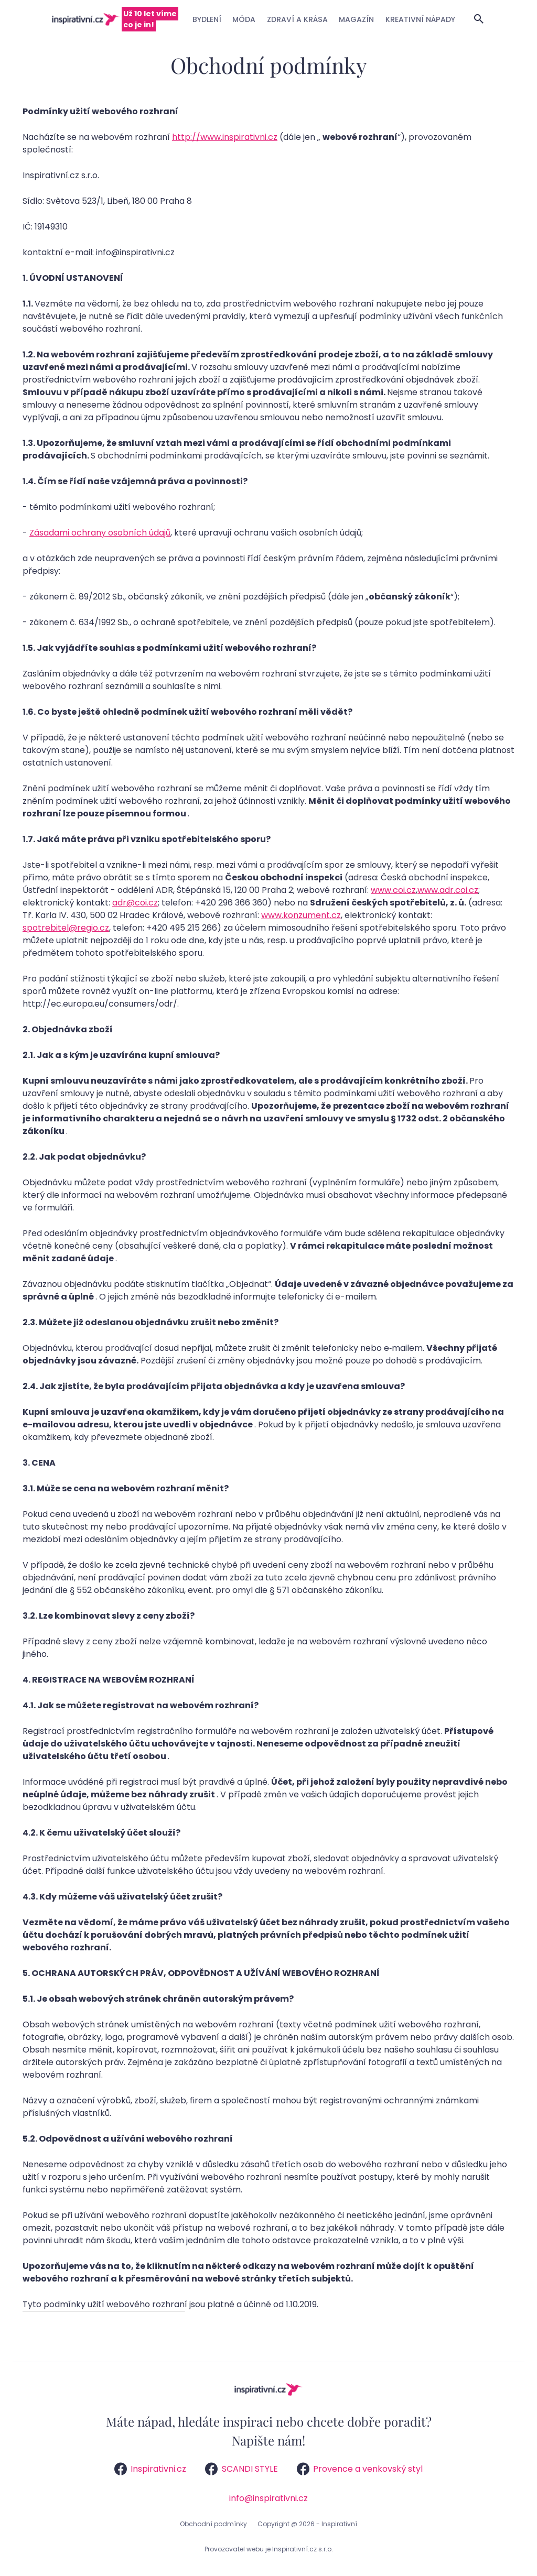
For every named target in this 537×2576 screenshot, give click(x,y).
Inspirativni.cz (150, 2468)
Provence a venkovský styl (360, 2468)
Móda (243, 19)
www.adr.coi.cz (447, 890)
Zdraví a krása (297, 19)
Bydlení (206, 19)
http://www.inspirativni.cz (224, 137)
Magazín (356, 19)
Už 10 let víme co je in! (150, 19)
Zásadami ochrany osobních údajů (99, 533)
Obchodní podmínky (213, 2523)
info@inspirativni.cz (268, 2498)
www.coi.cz (393, 890)
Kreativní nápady (420, 19)
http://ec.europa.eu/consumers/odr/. (101, 1004)
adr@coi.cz (135, 903)
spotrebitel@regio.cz (66, 928)
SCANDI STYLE (241, 2468)
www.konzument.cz (301, 915)
